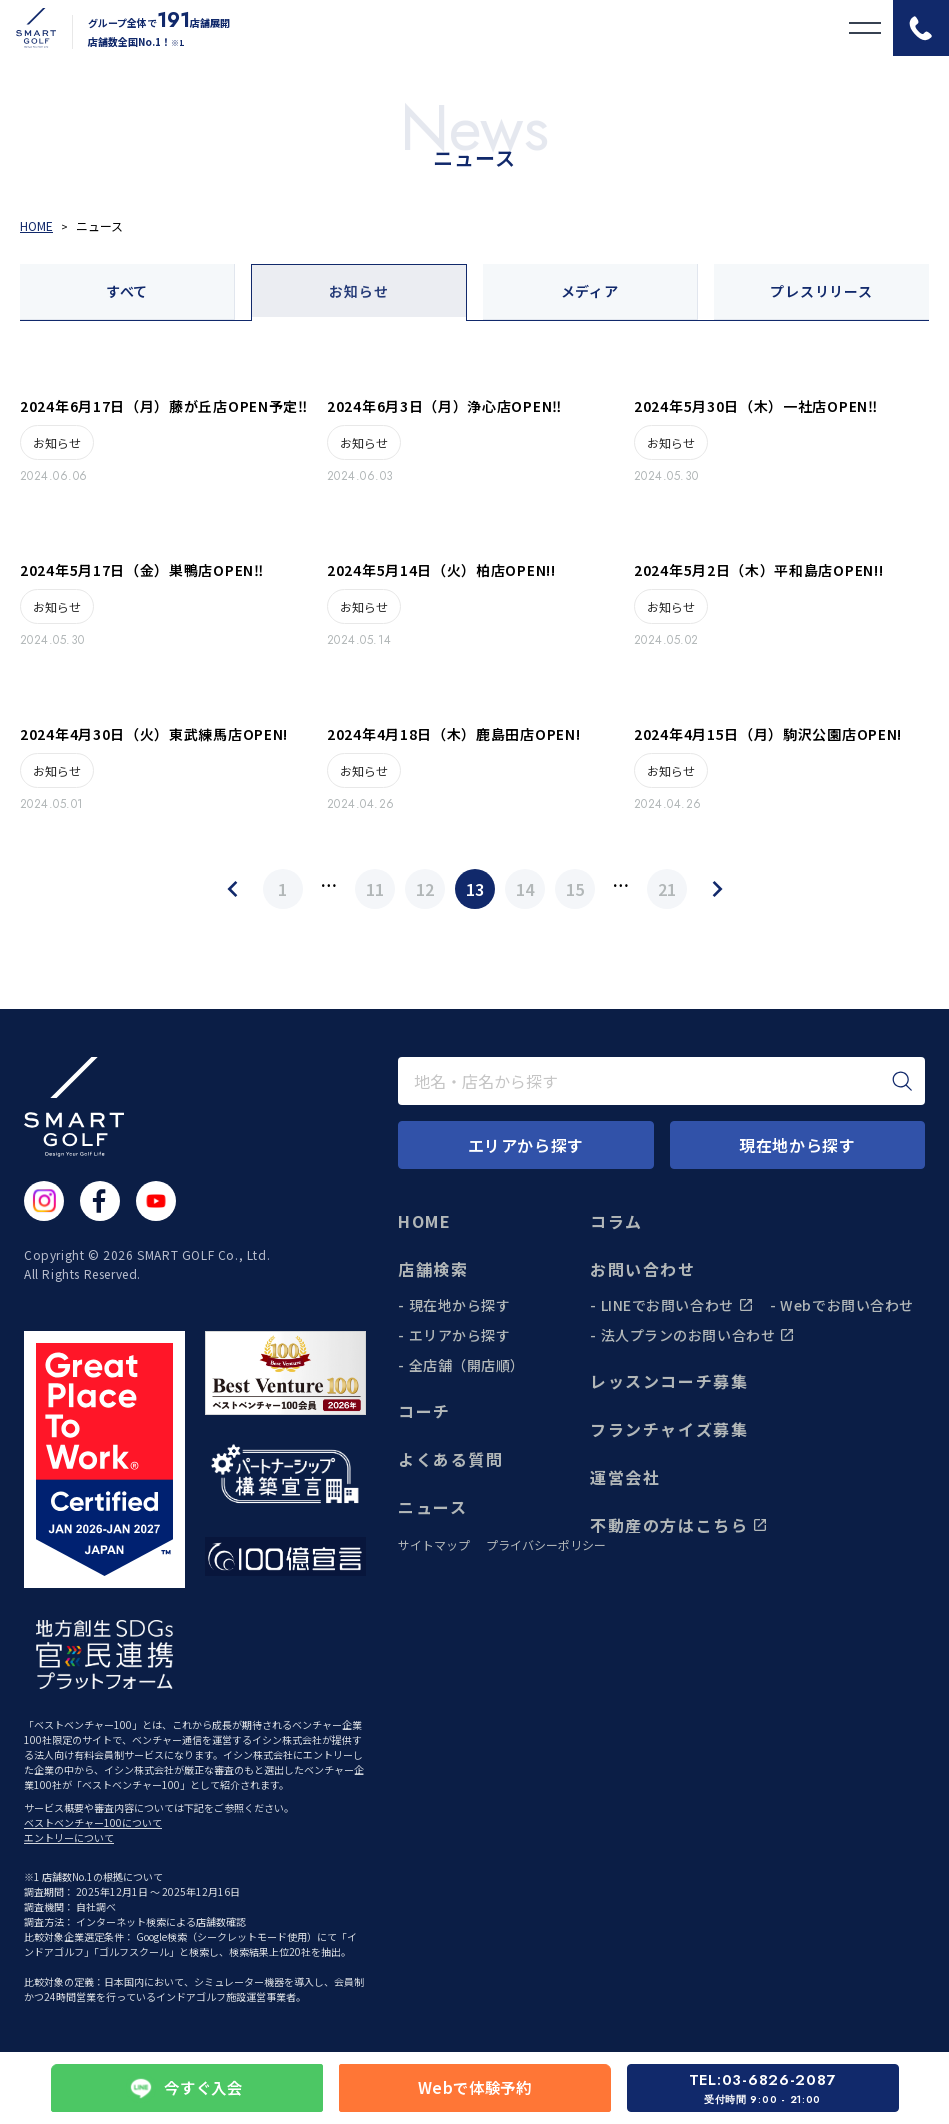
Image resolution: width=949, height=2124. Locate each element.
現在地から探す (460, 1305)
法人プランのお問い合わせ (698, 1335)
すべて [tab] (127, 291)
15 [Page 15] (575, 889)
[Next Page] (717, 889)
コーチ (424, 1411)
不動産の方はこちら (679, 1525)
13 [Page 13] (475, 889)
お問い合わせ (643, 1269)
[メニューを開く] (865, 28)
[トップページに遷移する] (28, 28)
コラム (616, 1221)
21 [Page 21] (667, 889)
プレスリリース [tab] (821, 291)
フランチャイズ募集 (669, 1429)
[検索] (902, 1081)
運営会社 (625, 1477)
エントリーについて (69, 1837)
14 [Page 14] (525, 889)
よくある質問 (451, 1459)
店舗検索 (433, 1269)
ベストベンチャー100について (93, 1822)
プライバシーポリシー (546, 1545)
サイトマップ (434, 1545)
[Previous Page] (233, 889)
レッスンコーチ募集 (669, 1381)
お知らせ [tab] (358, 291)
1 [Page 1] (282, 889)
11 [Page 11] (375, 889)
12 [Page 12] (425, 889)
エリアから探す (460, 1335)
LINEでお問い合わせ (677, 1305)
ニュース (432, 1507)
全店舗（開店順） (467, 1365)
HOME (424, 1221)
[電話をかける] (921, 28)
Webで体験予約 (474, 2088)
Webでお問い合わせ (847, 1305)
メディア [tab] (590, 291)
